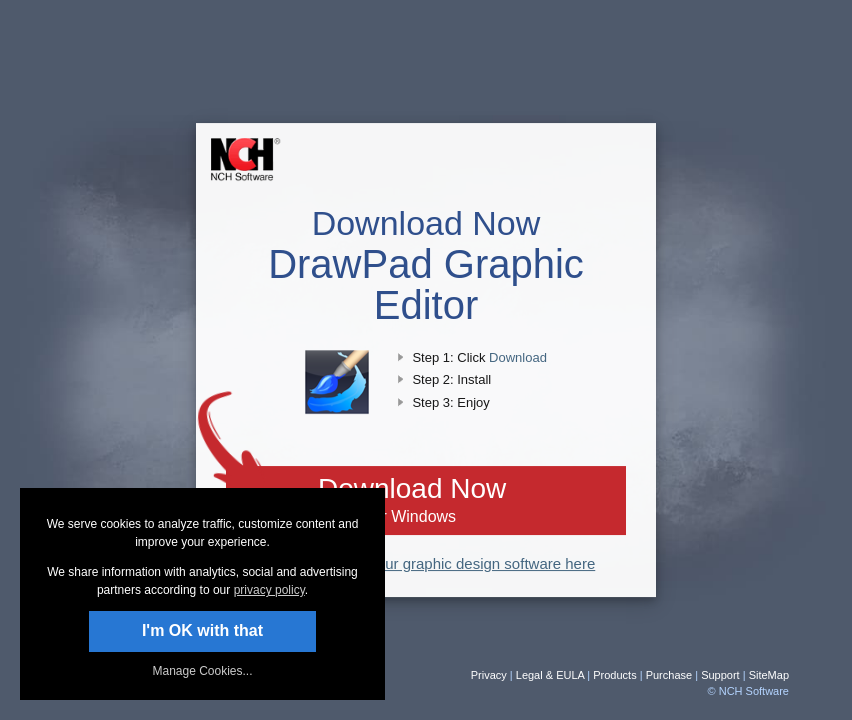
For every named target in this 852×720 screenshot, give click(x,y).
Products (614, 675)
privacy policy (269, 590)
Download (518, 357)
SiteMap (769, 675)
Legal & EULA (550, 675)
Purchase (669, 675)
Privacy (489, 675)
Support (720, 675)
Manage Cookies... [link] (202, 671)
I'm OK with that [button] (202, 630)
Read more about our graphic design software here (426, 563)
